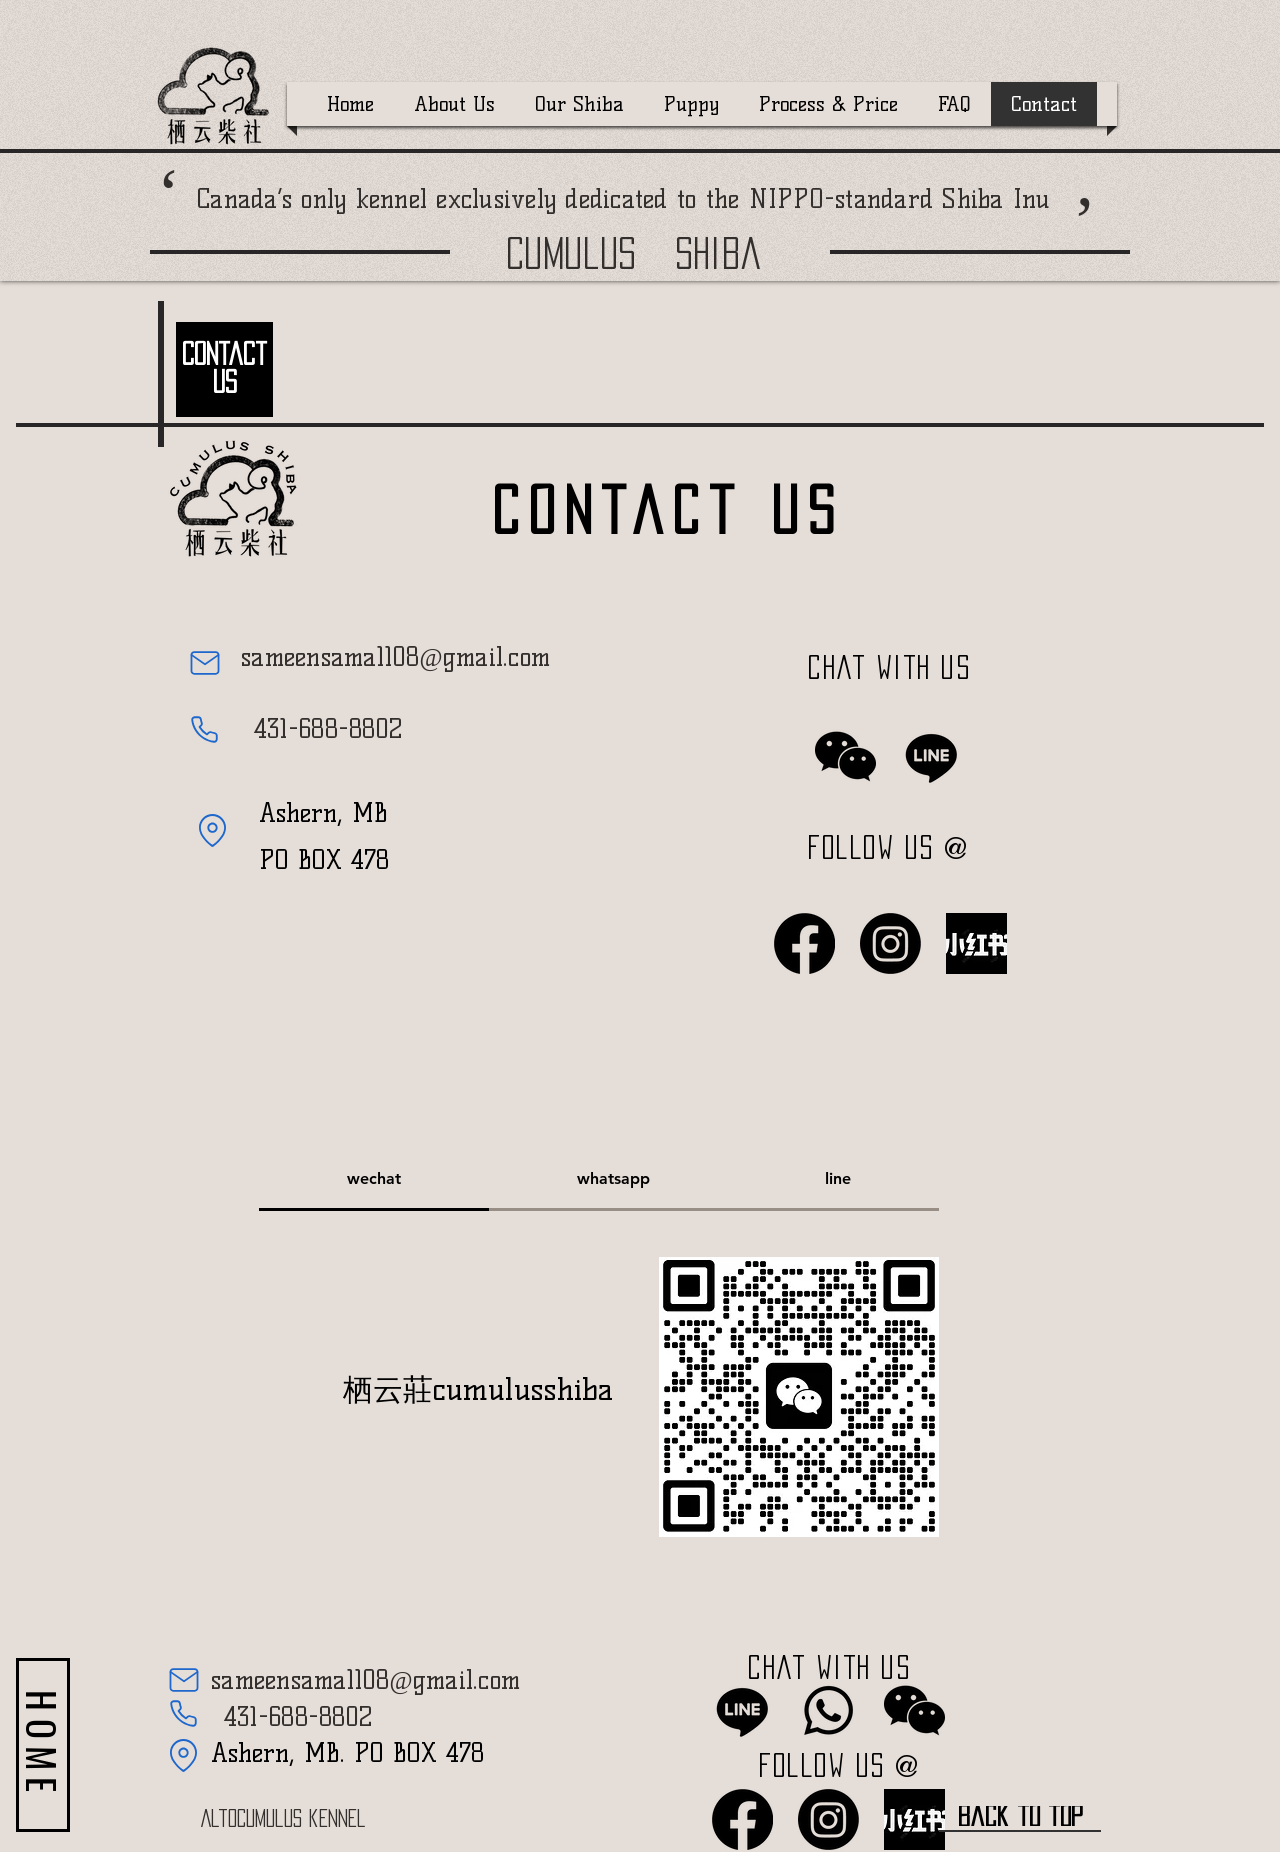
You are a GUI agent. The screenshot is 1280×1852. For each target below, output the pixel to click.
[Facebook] (804, 943)
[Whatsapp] (828, 1710)
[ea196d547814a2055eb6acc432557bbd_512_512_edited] (976, 943)
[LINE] (931, 756)
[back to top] (1020, 1817)
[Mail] (204, 663)
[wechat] (845, 756)
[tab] (374, 1180)
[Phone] (204, 729)
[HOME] (43, 1745)
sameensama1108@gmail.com (395, 657)
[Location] (212, 830)
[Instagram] (890, 943)
